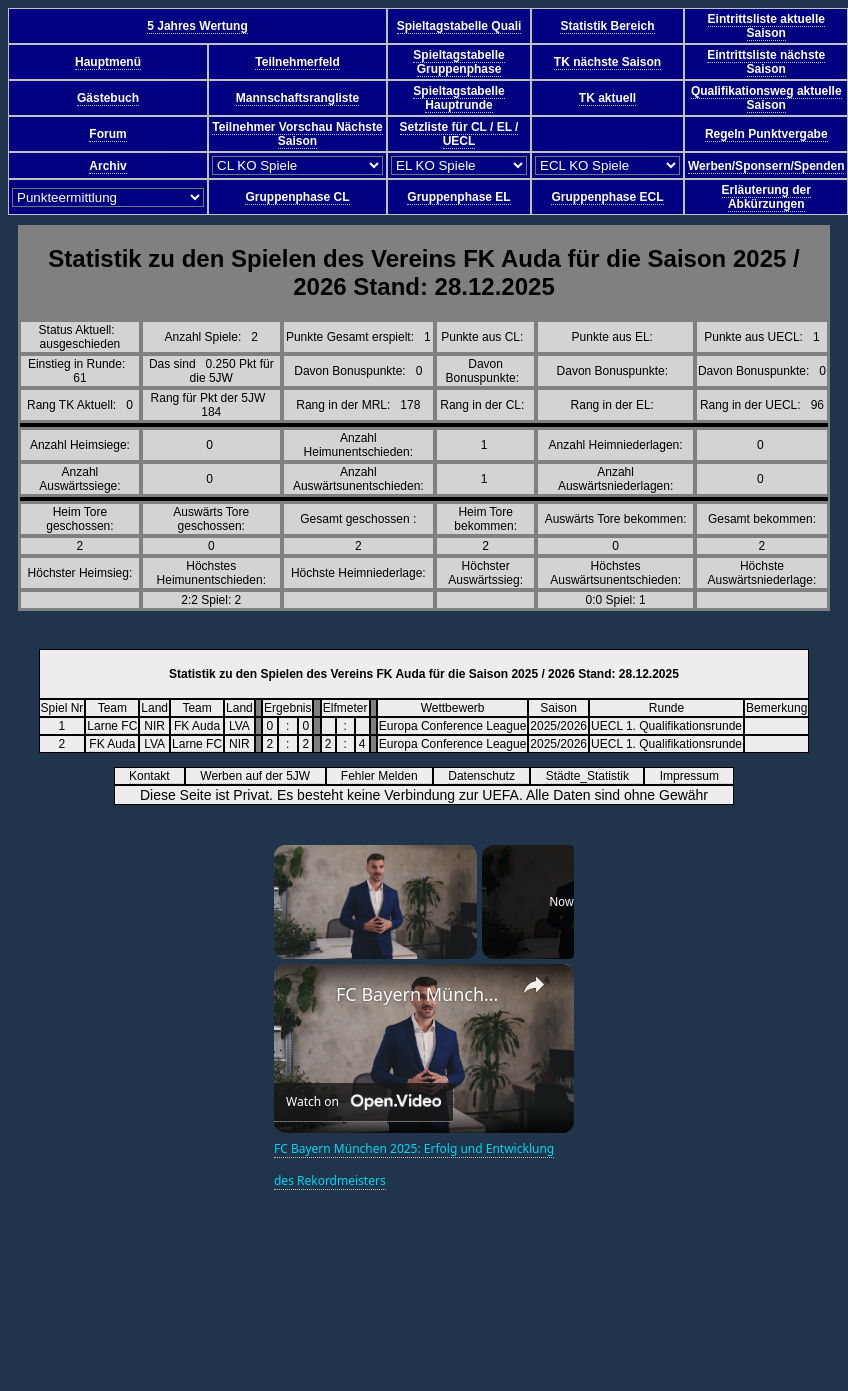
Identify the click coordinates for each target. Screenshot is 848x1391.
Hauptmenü (108, 62)
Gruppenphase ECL (607, 197)
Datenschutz (488, 776)
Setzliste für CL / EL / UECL (459, 134)
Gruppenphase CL (297, 197)
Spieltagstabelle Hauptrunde (458, 98)
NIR (154, 726)
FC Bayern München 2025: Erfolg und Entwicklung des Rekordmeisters (421, 994)
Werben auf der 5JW (261, 776)
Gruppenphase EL (458, 197)
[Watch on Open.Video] (363, 1102)
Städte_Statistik (594, 776)
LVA (239, 726)
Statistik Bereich (607, 26)
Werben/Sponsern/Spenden (766, 166)
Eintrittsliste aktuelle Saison (766, 26)
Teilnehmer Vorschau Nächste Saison (297, 134)
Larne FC (112, 726)
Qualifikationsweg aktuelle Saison (766, 98)
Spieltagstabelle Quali (459, 26)
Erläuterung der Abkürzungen (766, 197)
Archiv (107, 166)
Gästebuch (108, 98)
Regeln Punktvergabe (766, 134)
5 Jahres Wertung (197, 26)
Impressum (696, 776)
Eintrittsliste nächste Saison (766, 62)
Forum (107, 134)
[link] (306, 996)
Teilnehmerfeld (297, 62)
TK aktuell (607, 98)
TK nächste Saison (607, 62)
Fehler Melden (386, 776)
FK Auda (197, 726)
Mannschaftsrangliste (297, 98)
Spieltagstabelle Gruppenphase (458, 62)
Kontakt (156, 776)
